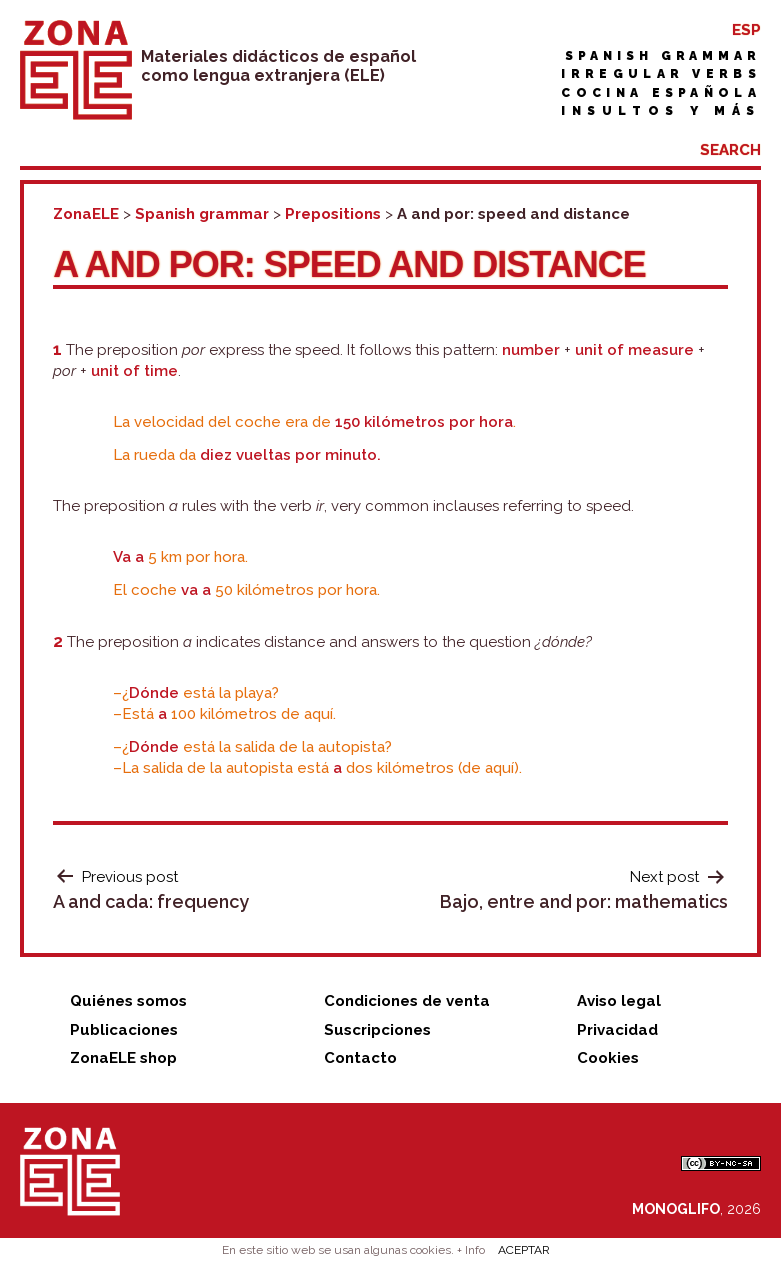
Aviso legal (619, 1001)
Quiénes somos (128, 1001)
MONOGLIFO (676, 1209)
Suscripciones (377, 1030)
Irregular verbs (661, 74)
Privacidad (617, 1030)
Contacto (360, 1058)
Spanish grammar (663, 56)
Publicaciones (124, 1030)
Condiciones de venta (407, 1001)
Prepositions (333, 214)
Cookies (608, 1058)
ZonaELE (86, 214)
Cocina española (661, 93)
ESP (746, 30)
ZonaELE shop (123, 1058)
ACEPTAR (524, 1250)
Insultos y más (661, 111)
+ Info (471, 1250)
